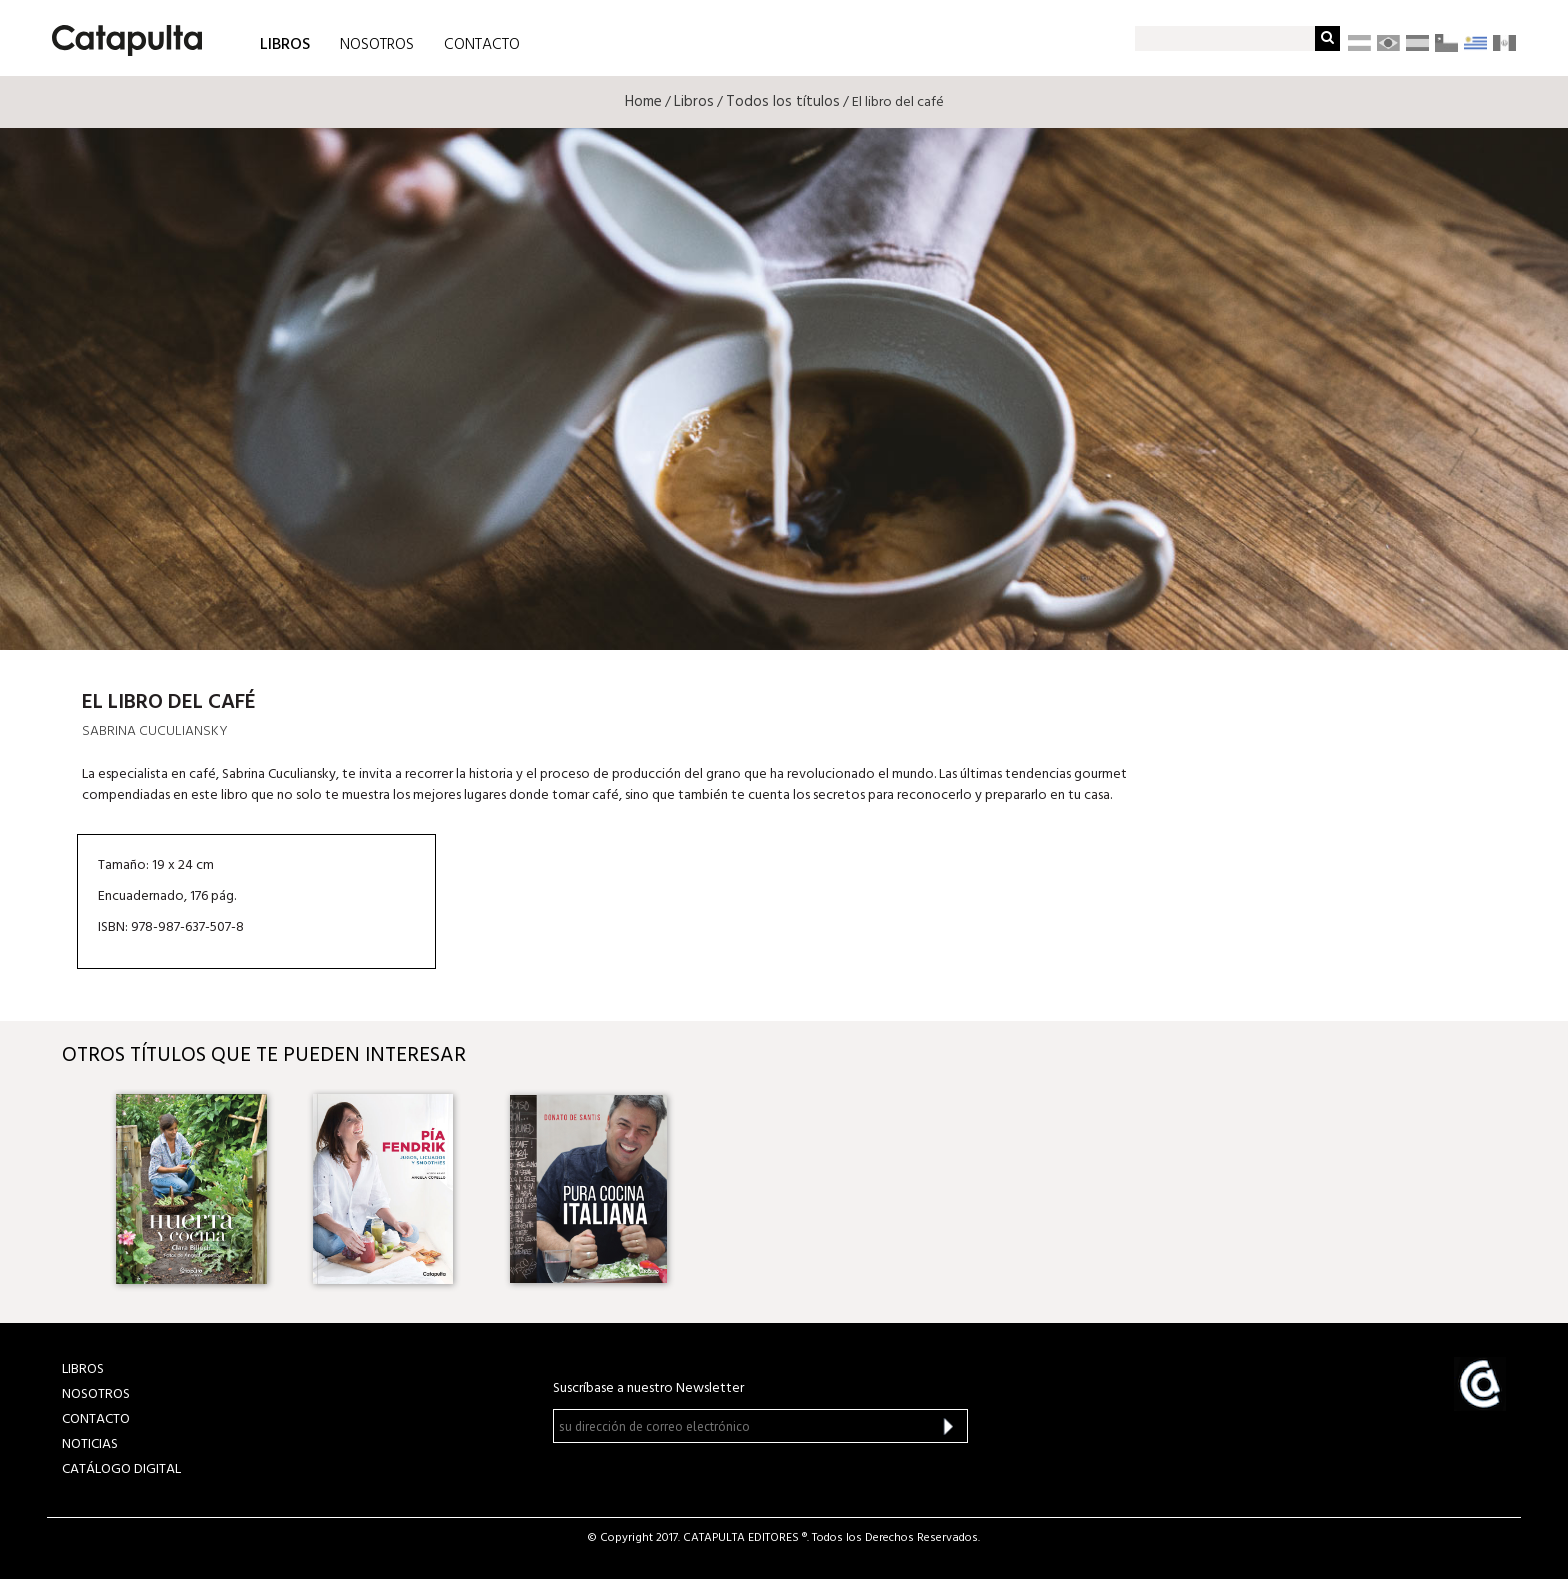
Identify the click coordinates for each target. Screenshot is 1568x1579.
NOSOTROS (377, 45)
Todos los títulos (783, 102)
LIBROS (285, 43)
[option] (194, 1189)
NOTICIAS (90, 1444)
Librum (1353, 593)
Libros (694, 102)
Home (643, 102)
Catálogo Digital (121, 1469)
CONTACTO (482, 45)
